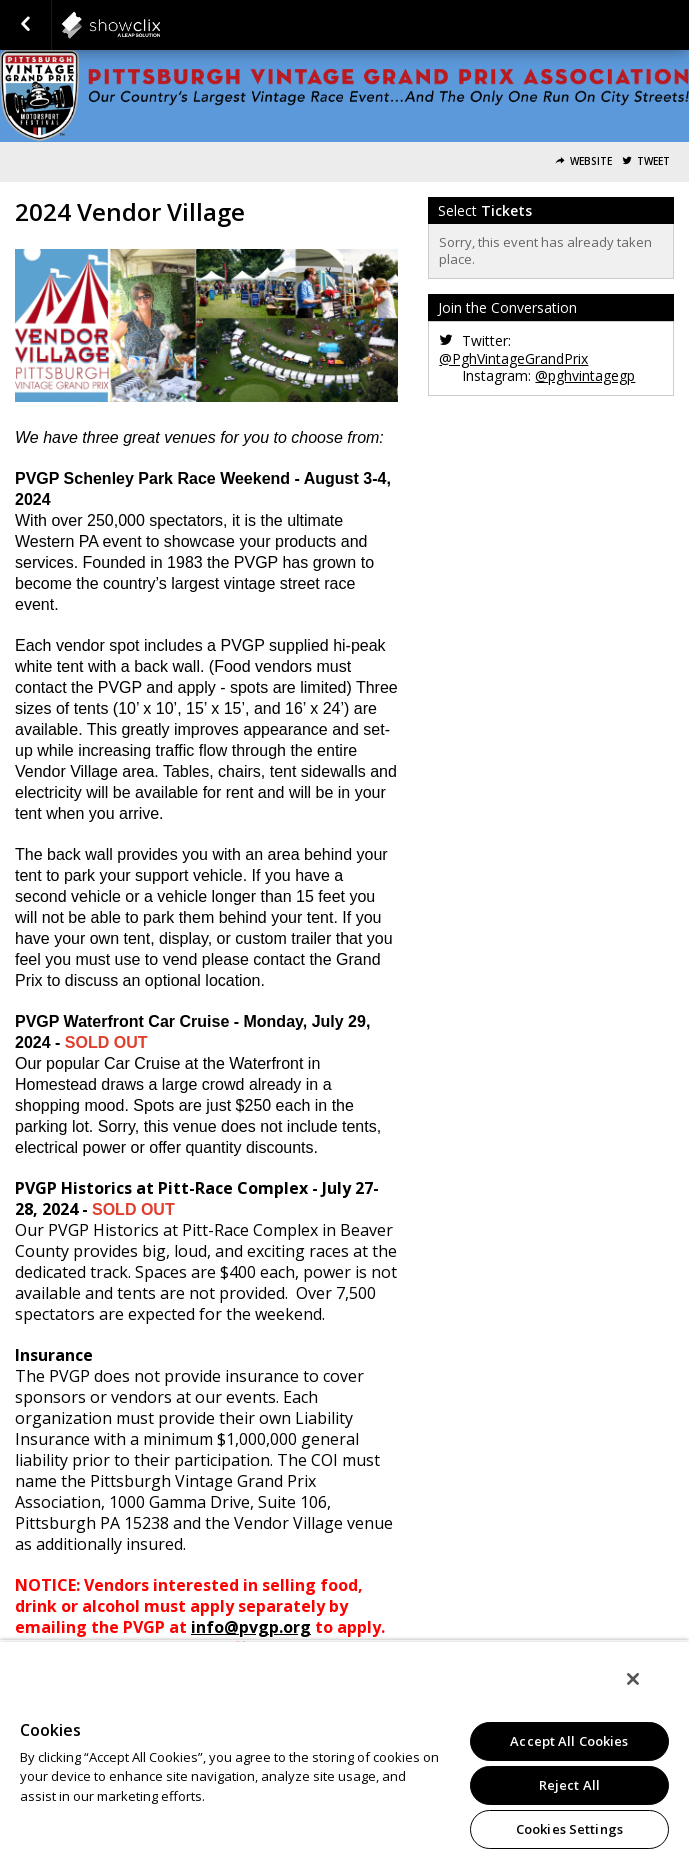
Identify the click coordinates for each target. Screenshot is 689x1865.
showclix (160, 25)
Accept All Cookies (569, 1741)
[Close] (633, 1679)
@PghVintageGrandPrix (513, 358)
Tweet (653, 161)
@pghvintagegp (585, 375)
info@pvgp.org (251, 1627)
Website (591, 161)
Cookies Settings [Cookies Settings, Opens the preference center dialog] (569, 1829)
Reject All (569, 1785)
